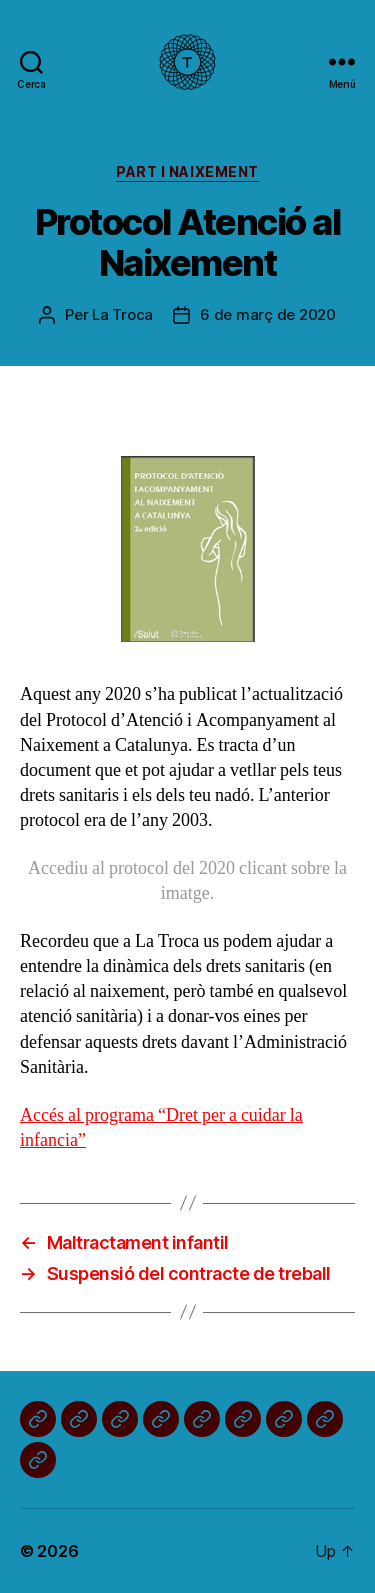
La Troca (122, 314)
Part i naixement (187, 171)
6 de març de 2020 (268, 314)
